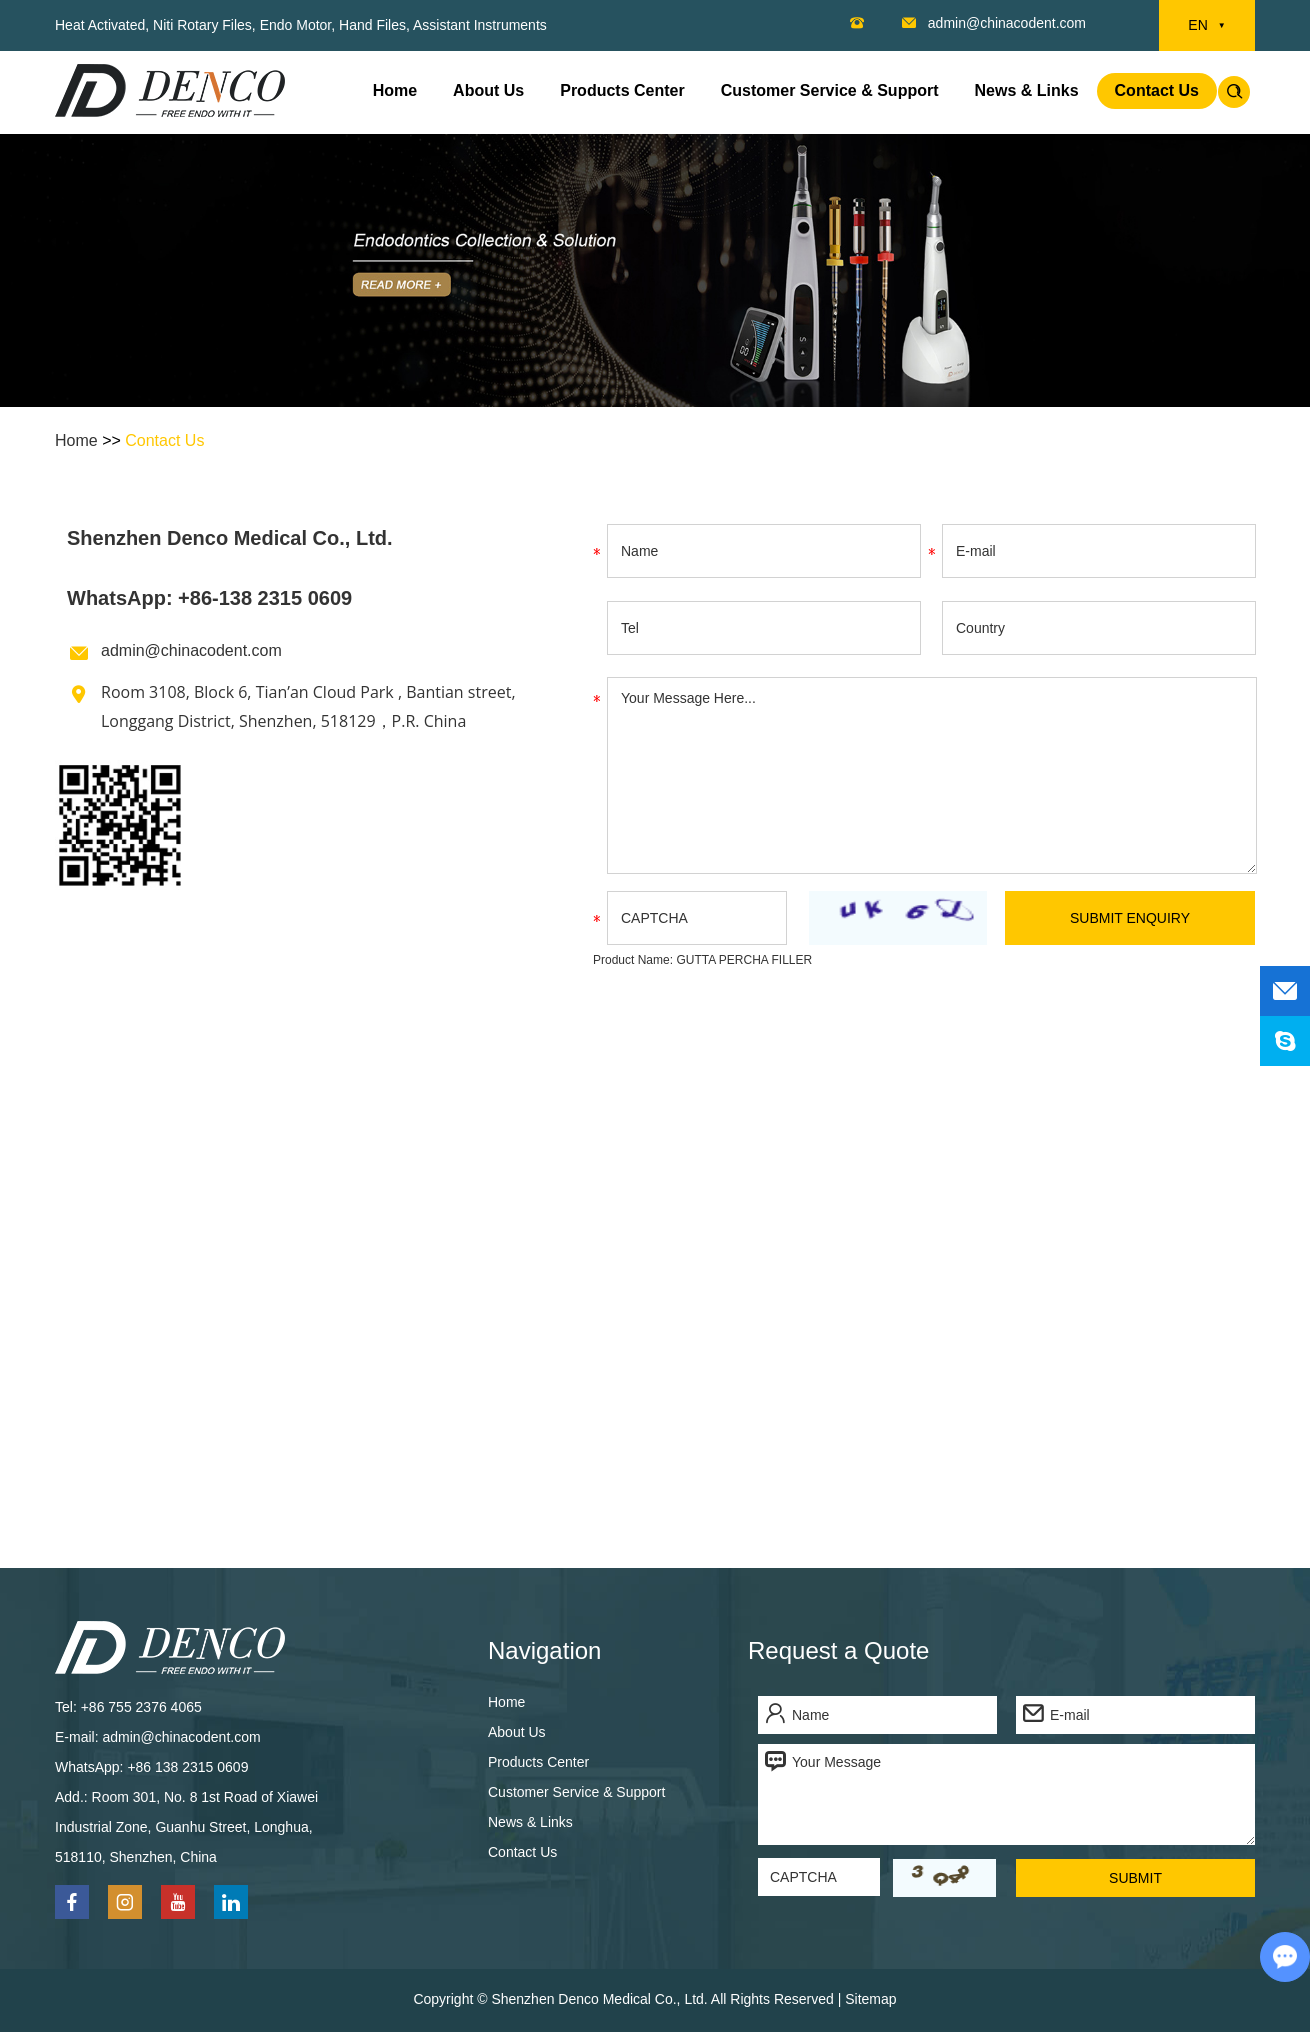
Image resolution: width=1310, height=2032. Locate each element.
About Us (488, 90)
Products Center (622, 90)
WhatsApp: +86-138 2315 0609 (209, 598)
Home (395, 90)
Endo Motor (296, 25)
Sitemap (870, 1999)
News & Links (1027, 90)
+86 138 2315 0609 (187, 1767)
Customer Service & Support (830, 90)
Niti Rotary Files (202, 25)
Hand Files (372, 25)
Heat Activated (100, 25)
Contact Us (1157, 90)
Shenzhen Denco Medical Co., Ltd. (230, 538)
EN (1206, 26)
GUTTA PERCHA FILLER (744, 960)
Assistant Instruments (480, 25)
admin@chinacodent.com (1007, 23)
